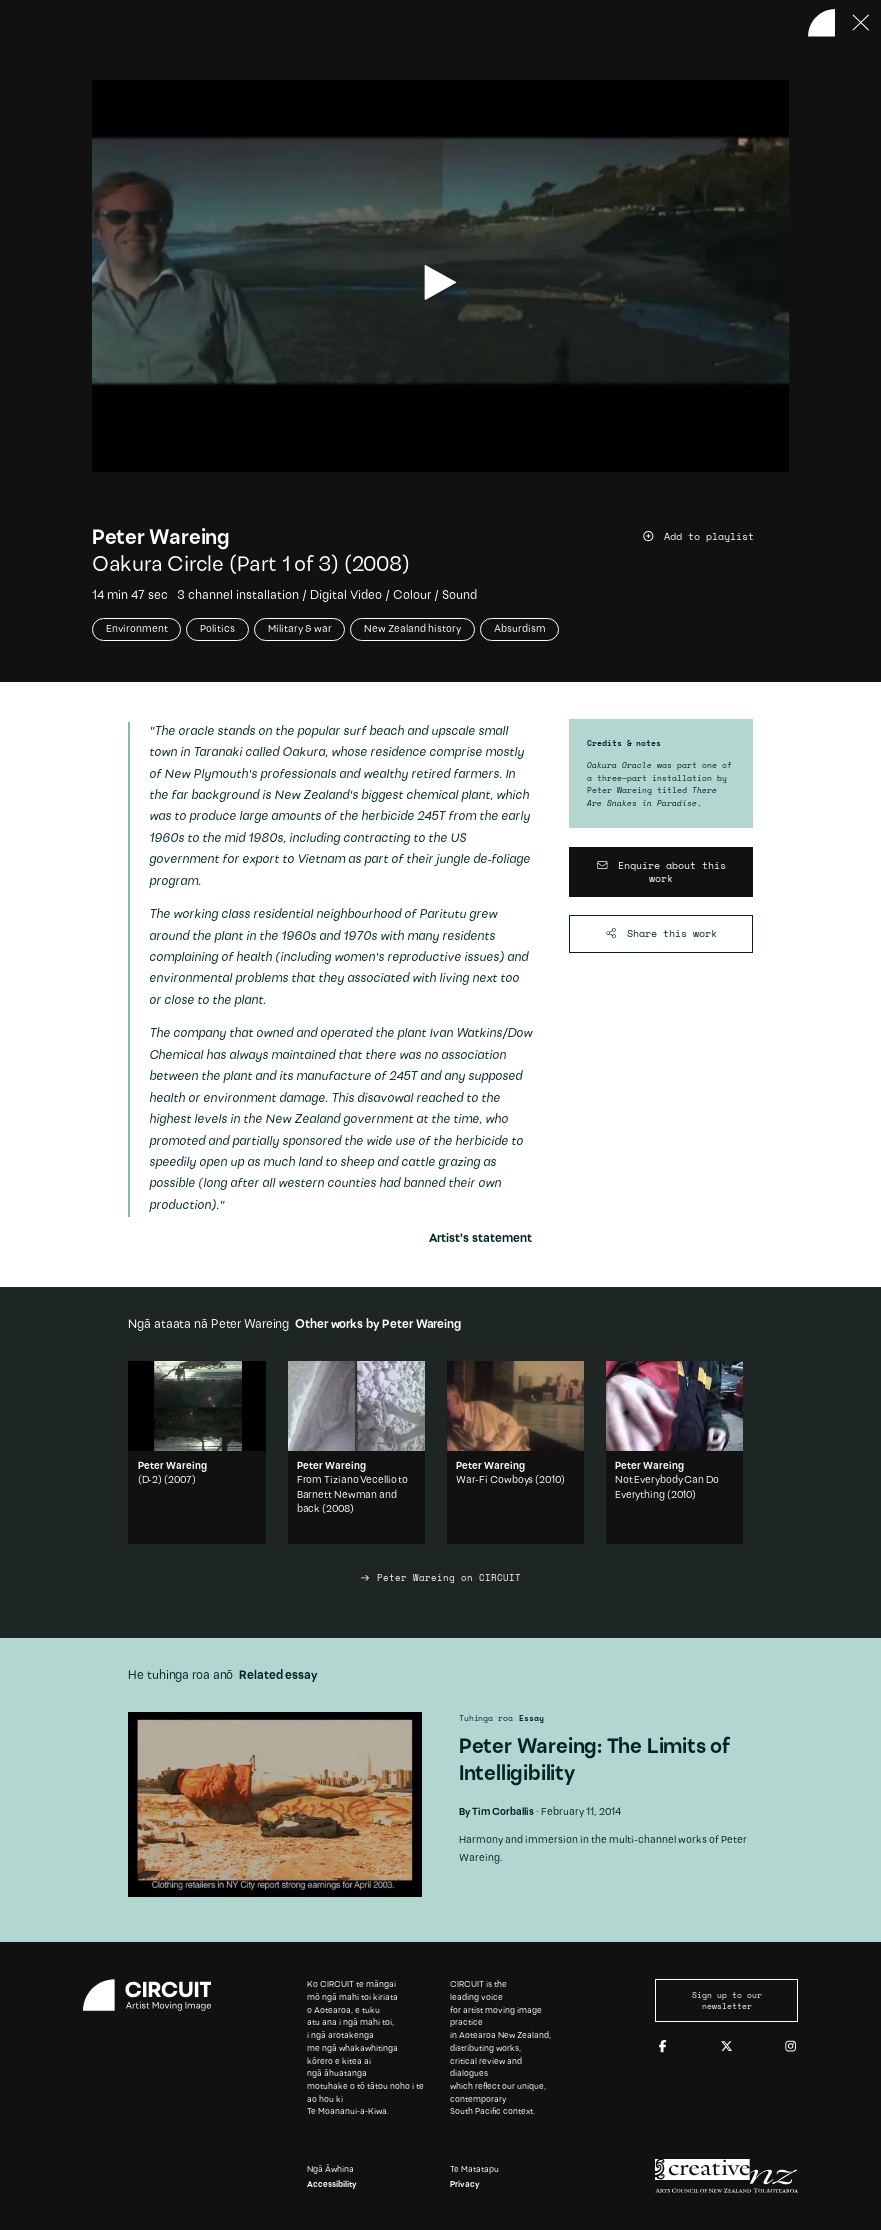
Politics (217, 629)
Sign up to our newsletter (727, 2000)
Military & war (300, 629)
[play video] (440, 282)
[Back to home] (822, 23)
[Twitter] (726, 2047)
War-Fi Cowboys (495, 1480)
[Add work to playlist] (715, 537)
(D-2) (150, 1480)
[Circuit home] (154, 1995)
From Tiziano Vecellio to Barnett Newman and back (353, 1495)
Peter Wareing (161, 538)
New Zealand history (412, 629)
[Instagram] (790, 2047)
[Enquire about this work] (661, 872)
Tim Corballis (503, 1812)
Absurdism (520, 629)
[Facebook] (662, 2047)
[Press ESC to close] (861, 23)
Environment (137, 629)
